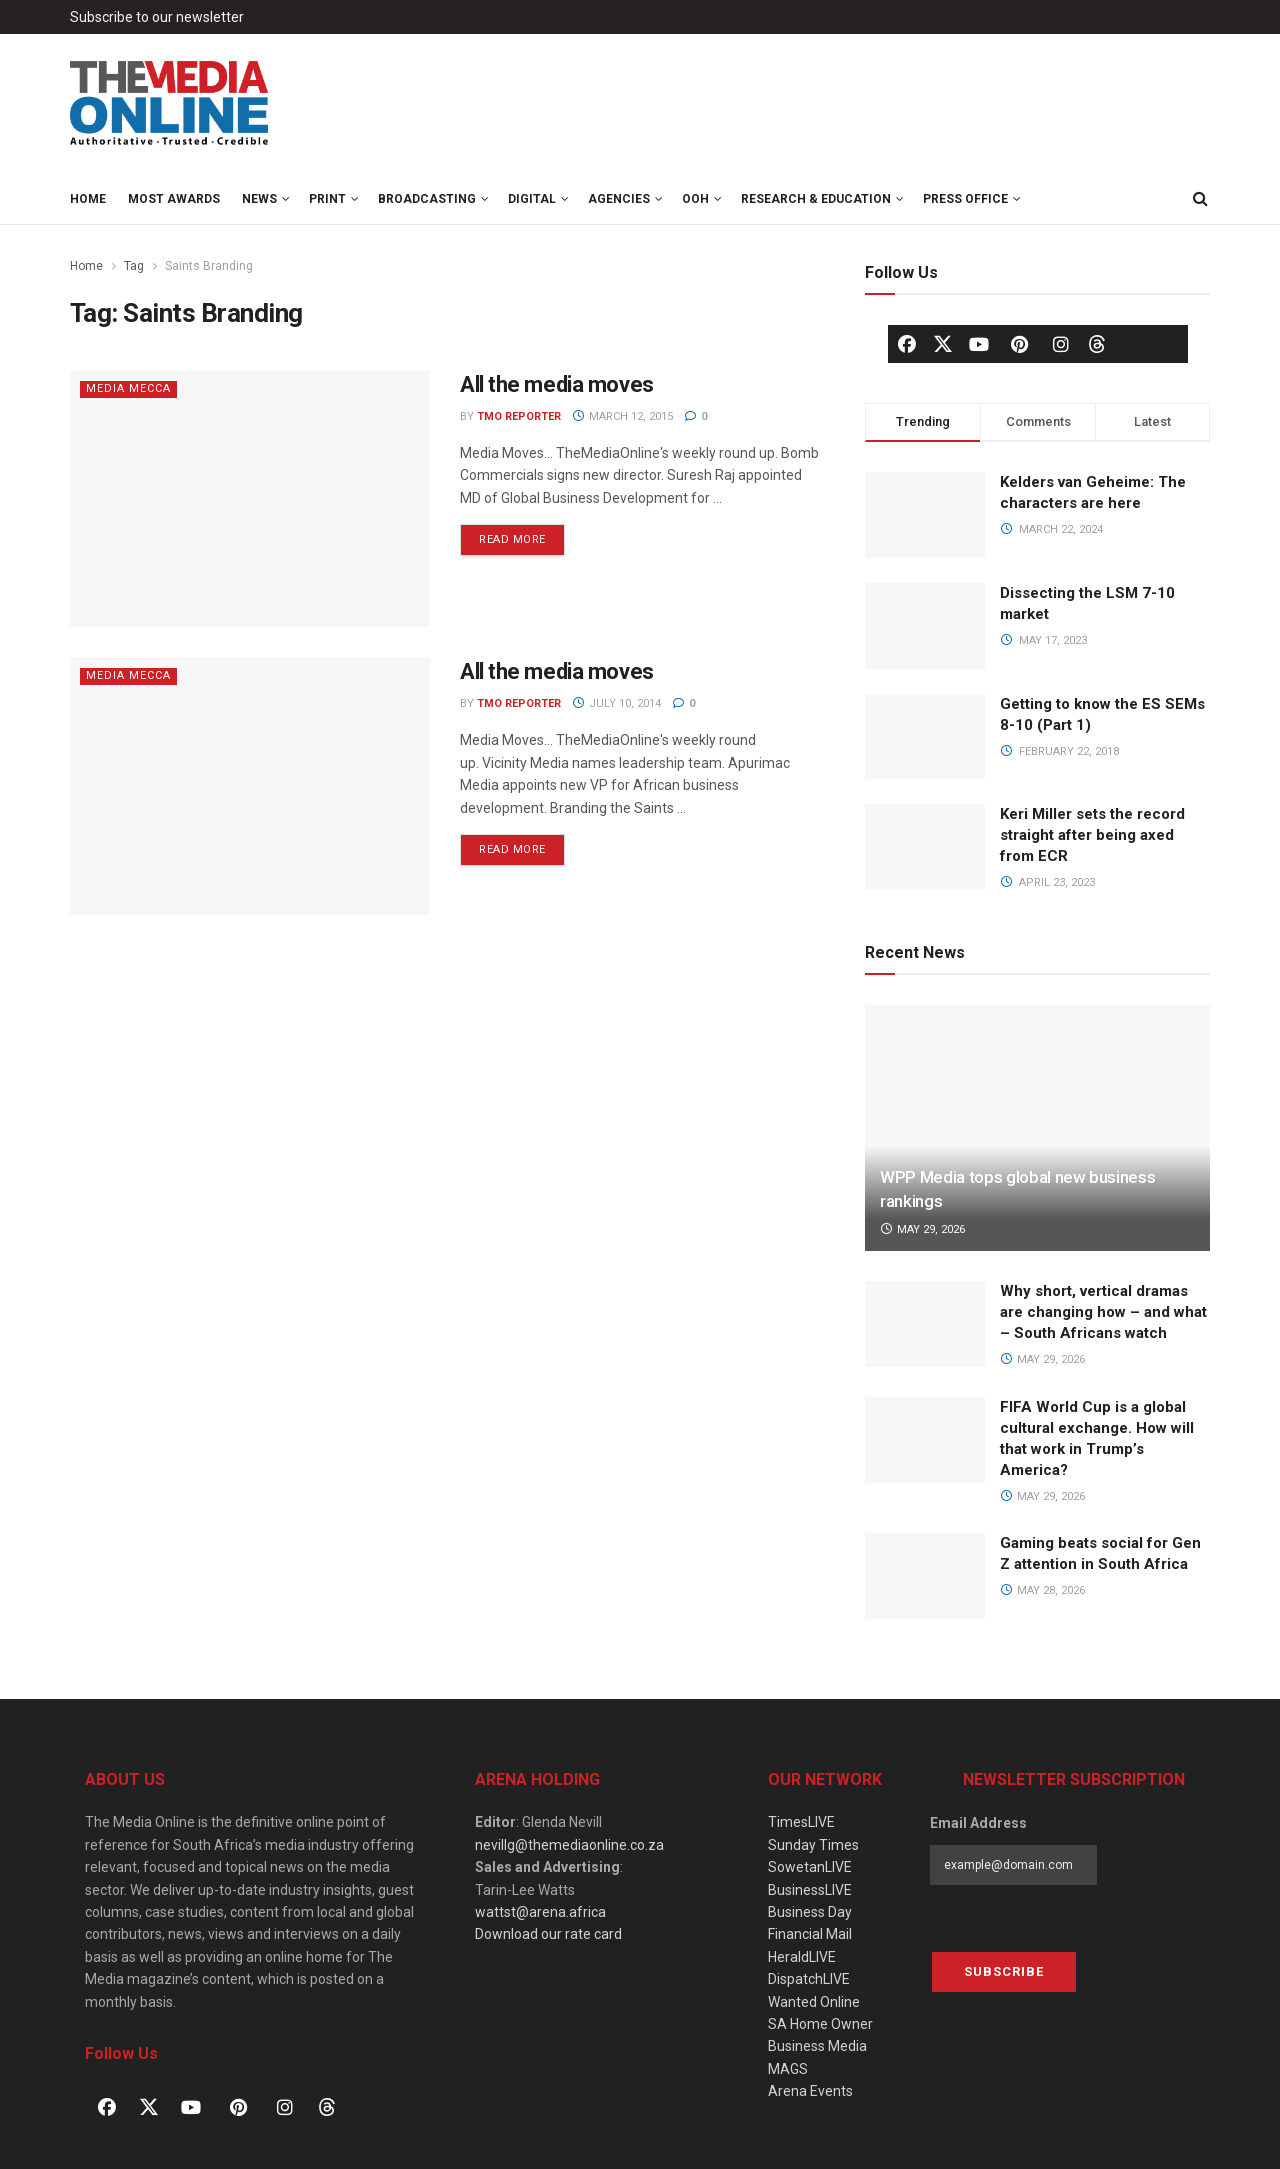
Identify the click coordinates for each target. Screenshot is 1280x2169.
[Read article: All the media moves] (250, 498)
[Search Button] (1200, 199)
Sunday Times (813, 1845)
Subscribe (1004, 1971)
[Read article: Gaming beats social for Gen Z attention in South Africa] (925, 1576)
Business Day (810, 1912)
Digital (532, 199)
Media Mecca (128, 388)
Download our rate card (548, 1934)
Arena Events (810, 2091)
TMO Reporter (519, 416)
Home (88, 199)
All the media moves (557, 384)
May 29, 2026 (922, 1229)
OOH (695, 199)
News (259, 199)
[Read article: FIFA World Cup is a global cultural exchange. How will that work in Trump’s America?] (925, 1440)
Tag (134, 266)
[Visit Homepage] (170, 104)
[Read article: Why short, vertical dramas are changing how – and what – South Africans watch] (925, 1324)
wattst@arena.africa (540, 1912)
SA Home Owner (820, 2024)
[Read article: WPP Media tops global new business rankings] (1037, 1128)
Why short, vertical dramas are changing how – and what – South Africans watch (1103, 1312)
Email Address (978, 1823)
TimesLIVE (801, 1822)
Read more (522, 535)
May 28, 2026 (1042, 1590)
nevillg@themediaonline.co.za (569, 1845)
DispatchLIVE (809, 1979)
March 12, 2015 (622, 416)
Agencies (619, 199)
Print (327, 199)
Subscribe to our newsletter (157, 17)
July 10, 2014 (616, 703)
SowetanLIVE (810, 1867)
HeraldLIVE (802, 1957)
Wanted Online (814, 2002)
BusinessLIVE (810, 1890)
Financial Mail (810, 1934)
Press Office (965, 199)
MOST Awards (174, 199)
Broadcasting (427, 199)
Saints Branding (209, 266)
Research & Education (816, 199)
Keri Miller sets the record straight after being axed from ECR (1092, 835)
